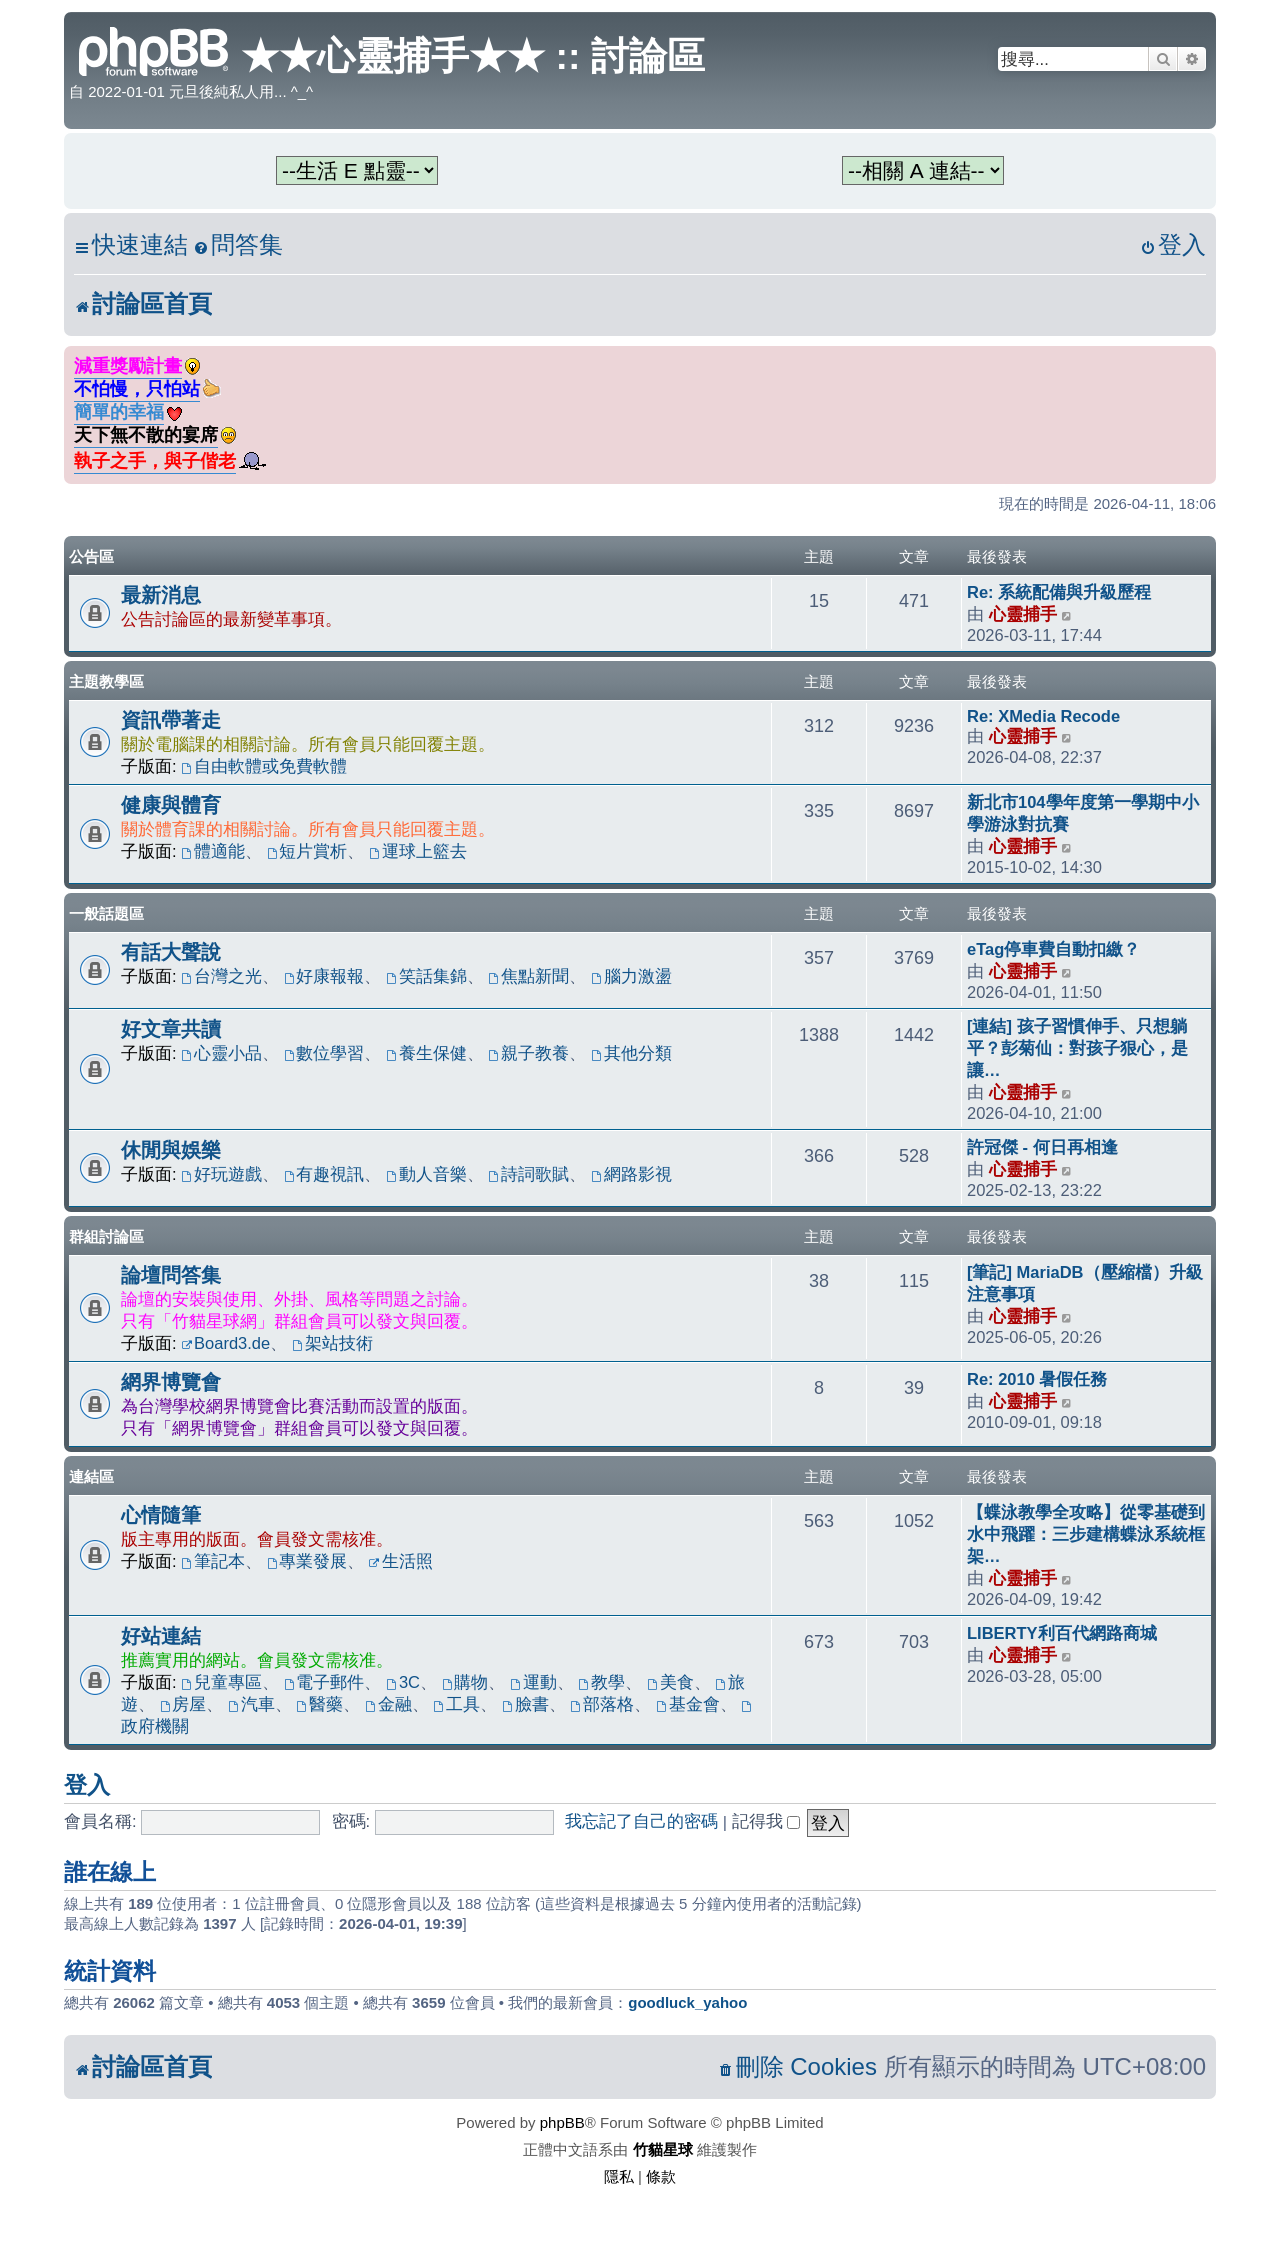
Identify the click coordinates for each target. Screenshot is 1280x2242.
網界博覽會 (171, 1382)
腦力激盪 (631, 976)
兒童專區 (221, 1682)
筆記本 (213, 1561)
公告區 (91, 556)
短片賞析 (307, 851)
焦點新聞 (529, 976)
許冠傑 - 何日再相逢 (1042, 1147)
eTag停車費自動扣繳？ (1053, 949)
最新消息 (161, 595)
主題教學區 (106, 681)
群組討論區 (106, 1236)
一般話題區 (106, 913)
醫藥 (319, 1704)
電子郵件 (324, 1682)
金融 (388, 1704)
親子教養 (529, 1053)
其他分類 (631, 1053)
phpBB (562, 2122)
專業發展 (307, 1561)
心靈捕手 (1023, 614)
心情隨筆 (161, 1515)
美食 (670, 1682)
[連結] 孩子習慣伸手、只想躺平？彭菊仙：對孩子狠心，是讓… (1077, 1048)
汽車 (251, 1704)
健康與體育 (171, 805)
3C (403, 1682)
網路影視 (631, 1174)
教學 (601, 1682)
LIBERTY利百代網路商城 (1062, 1633)
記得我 (766, 1821)
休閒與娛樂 (171, 1150)
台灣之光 (221, 976)
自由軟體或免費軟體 (264, 766)
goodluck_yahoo (687, 2002)
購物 (465, 1682)
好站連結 (161, 1636)
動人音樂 (426, 1174)
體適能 (213, 851)
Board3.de (225, 1343)
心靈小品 (221, 1053)
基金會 (688, 1704)
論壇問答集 (171, 1275)
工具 (456, 1704)
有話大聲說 (171, 952)
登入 (87, 1785)
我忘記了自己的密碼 (641, 1821)
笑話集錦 (426, 976)
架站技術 (332, 1343)
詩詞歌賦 (529, 1174)
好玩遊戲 (221, 1174)
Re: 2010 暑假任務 (1037, 1379)
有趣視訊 (324, 1174)
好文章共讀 (171, 1029)
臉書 (525, 1704)
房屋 (183, 1704)
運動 (533, 1682)
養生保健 (426, 1053)
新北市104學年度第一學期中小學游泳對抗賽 (1083, 813)
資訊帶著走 (171, 720)
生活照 (401, 1561)
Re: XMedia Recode (1043, 716)
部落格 (602, 1704)
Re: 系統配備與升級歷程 (1059, 592)
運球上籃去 (418, 851)
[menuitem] (238, 245)
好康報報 (324, 976)
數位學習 (324, 1053)
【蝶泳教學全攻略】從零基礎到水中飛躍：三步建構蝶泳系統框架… (1086, 1534)
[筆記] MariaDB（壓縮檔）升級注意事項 (1085, 1283)
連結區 (91, 1476)
